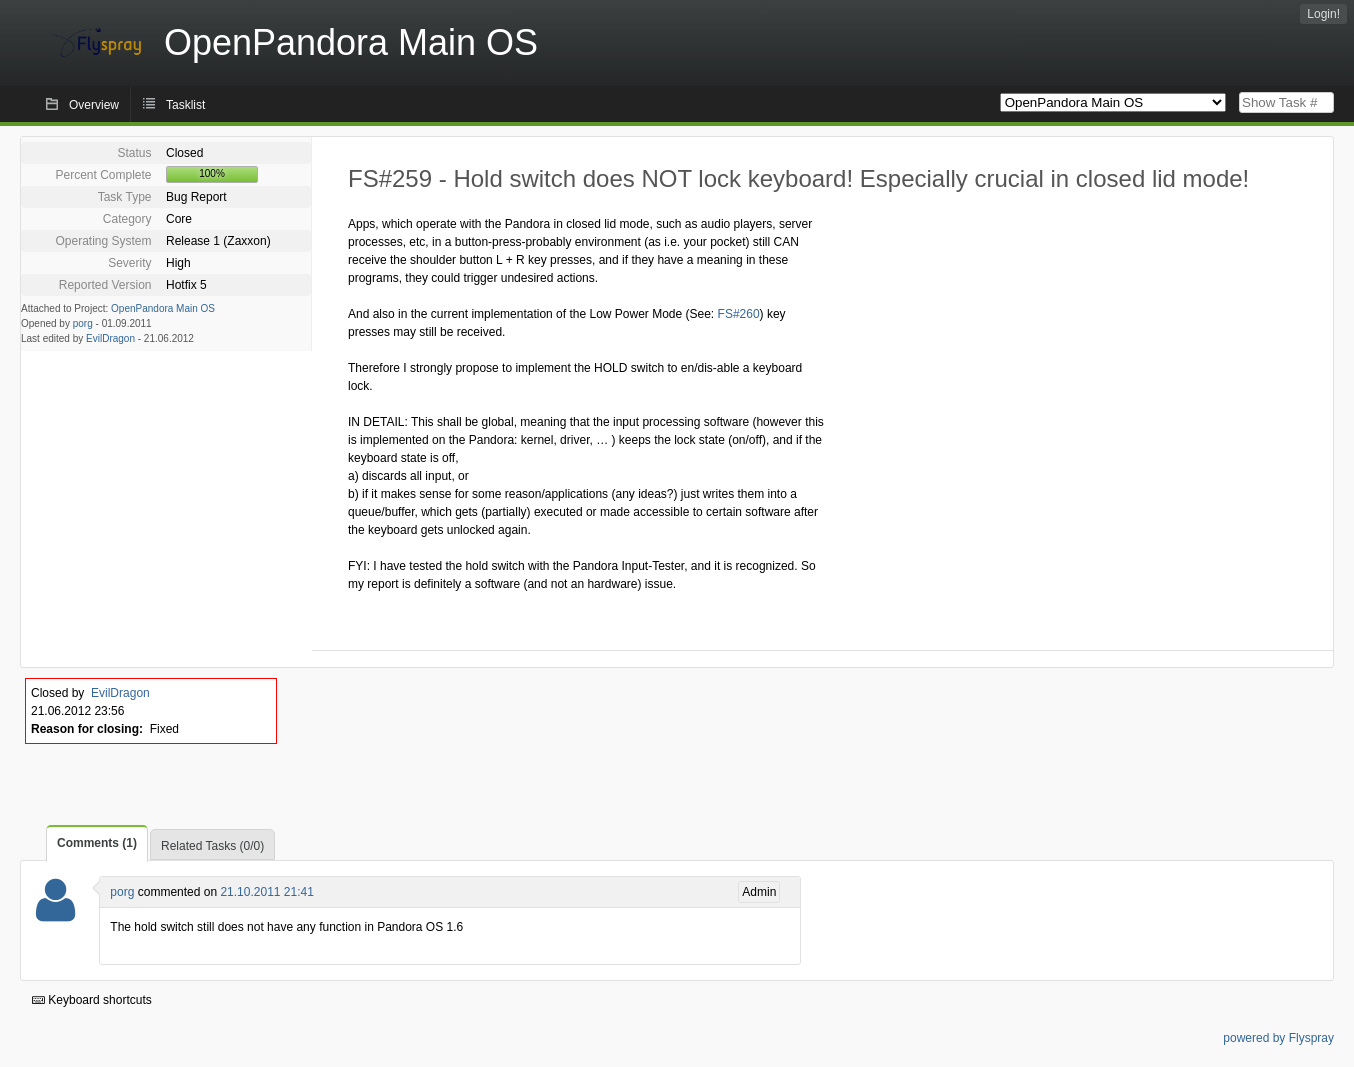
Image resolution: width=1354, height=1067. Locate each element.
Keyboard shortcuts (92, 1000)
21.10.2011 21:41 (266, 892)
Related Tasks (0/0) (212, 846)
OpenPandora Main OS (163, 308)
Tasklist (185, 105)
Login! (1323, 14)
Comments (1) (97, 843)
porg (83, 323)
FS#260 (739, 314)
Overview (94, 105)
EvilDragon (110, 338)
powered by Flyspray (1278, 1038)
